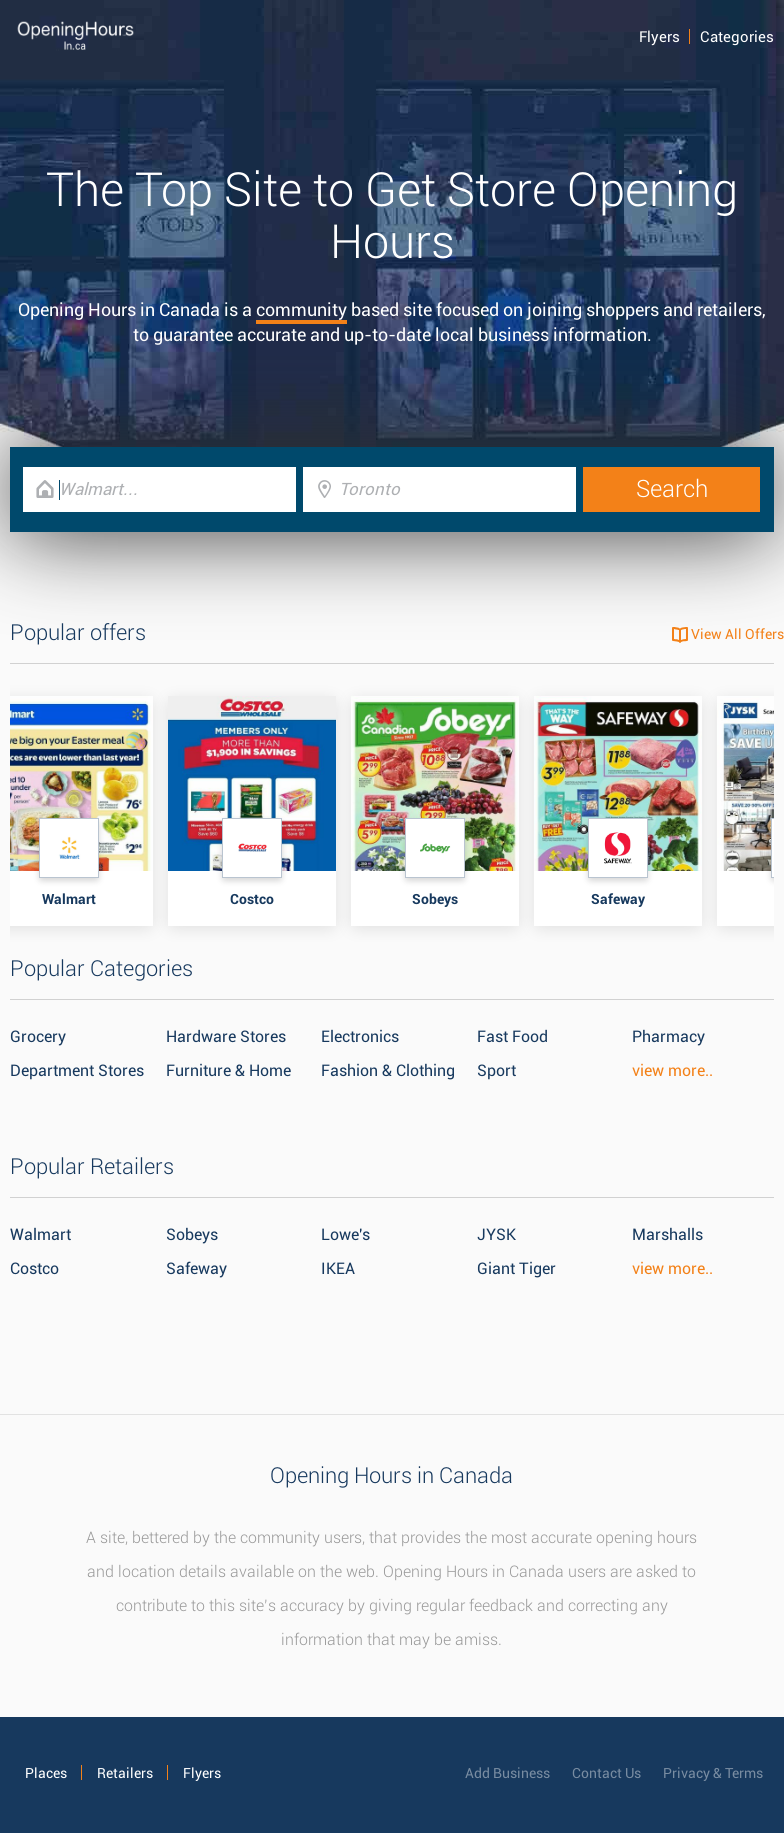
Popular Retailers (92, 1166)
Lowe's (345, 1234)
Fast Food (512, 1036)
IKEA (338, 1268)
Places (46, 1773)
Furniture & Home (228, 1070)
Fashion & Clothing (388, 1070)
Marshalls (667, 1234)
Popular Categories (101, 968)
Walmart (40, 1234)
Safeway (196, 1268)
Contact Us (606, 1773)
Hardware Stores (226, 1036)
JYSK (496, 1234)
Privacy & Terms (713, 1773)
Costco (34, 1268)
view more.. (672, 1070)
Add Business (507, 1773)
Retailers (125, 1773)
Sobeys (192, 1234)
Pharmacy (668, 1036)
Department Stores (77, 1070)
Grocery (38, 1036)
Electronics (360, 1036)
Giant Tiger (516, 1268)
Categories (737, 37)
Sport (496, 1070)
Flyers (659, 37)
